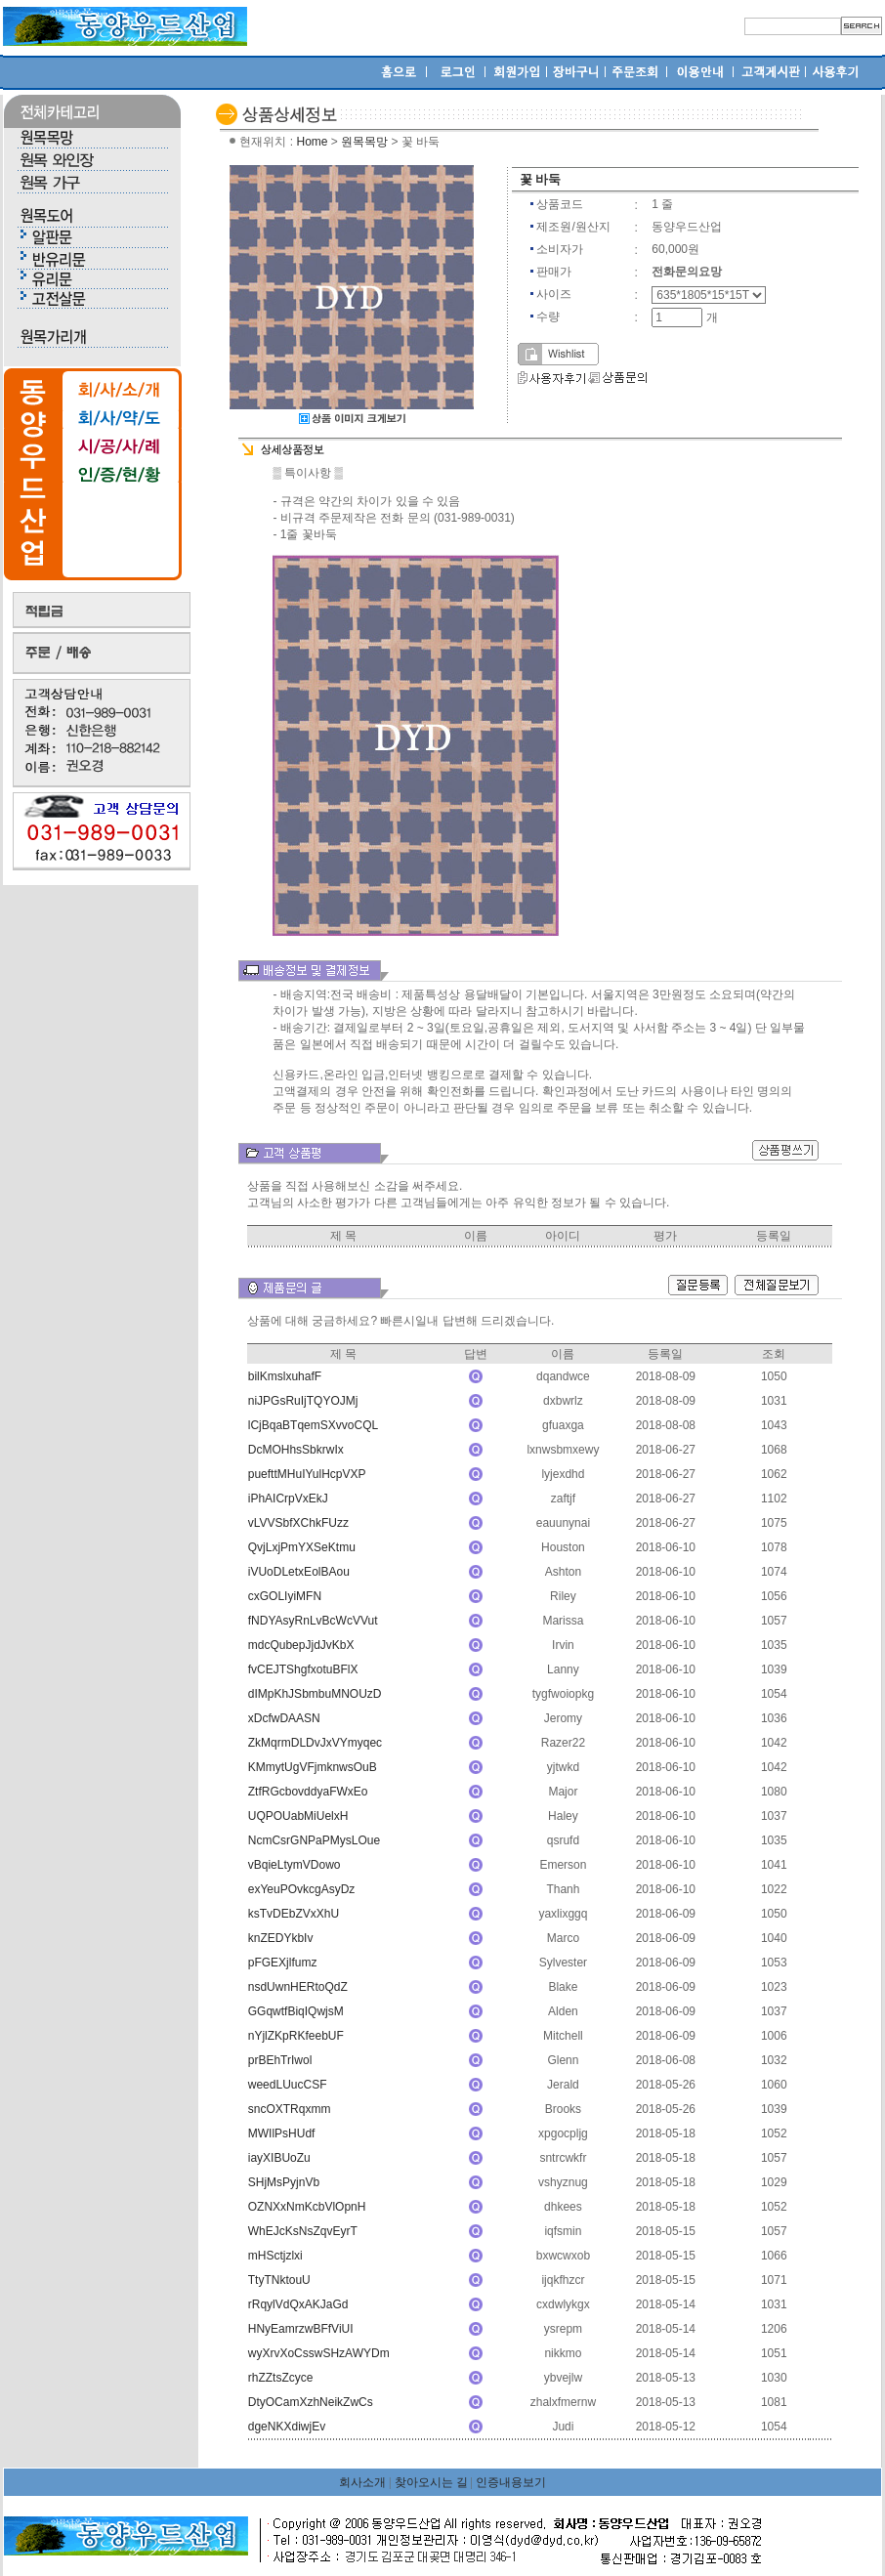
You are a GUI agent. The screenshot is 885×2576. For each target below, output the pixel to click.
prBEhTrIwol (280, 2060)
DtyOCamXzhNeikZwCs (310, 2402)
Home (311, 141)
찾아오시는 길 (431, 2482)
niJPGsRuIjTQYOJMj (303, 1401)
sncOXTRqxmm (289, 2109)
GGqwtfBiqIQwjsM (296, 2011)
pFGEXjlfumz (282, 1962)
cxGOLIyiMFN (284, 1596)
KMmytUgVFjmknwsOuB (312, 1767)
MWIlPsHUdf (282, 2133)
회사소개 (362, 2482)
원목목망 (364, 141)
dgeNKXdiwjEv (286, 2426)
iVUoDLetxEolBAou (299, 1572)
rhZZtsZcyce (281, 2378)
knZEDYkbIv (281, 1938)
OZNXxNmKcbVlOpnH (307, 2207)
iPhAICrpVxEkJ (288, 1498)
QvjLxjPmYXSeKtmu (302, 1547)
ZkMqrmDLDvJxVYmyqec (315, 1743)
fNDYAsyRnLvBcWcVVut (313, 1620)
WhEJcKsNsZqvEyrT (303, 2231)
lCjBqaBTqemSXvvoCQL (313, 1425)
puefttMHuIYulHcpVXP (307, 1474)
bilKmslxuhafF (284, 1376)
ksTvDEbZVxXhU (293, 1914)
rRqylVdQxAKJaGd (298, 2304)
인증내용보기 (511, 2482)
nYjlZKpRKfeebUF (296, 2036)
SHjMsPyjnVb (283, 2182)
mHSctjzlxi (275, 2255)
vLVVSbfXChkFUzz (298, 1523)
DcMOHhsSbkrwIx (296, 1450)
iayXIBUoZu (279, 2158)
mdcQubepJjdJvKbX (301, 1645)
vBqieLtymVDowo (294, 1865)
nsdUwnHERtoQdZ (298, 1987)
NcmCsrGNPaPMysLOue (314, 1840)
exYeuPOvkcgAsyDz (302, 1889)
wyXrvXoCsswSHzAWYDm (319, 2353)
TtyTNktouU (279, 2280)
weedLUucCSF (287, 2084)
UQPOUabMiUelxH (298, 1816)
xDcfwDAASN (284, 1718)
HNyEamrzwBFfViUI (301, 2329)
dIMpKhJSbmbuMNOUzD (315, 1694)
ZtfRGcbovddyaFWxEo (308, 1791)
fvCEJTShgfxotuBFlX (303, 1669)
